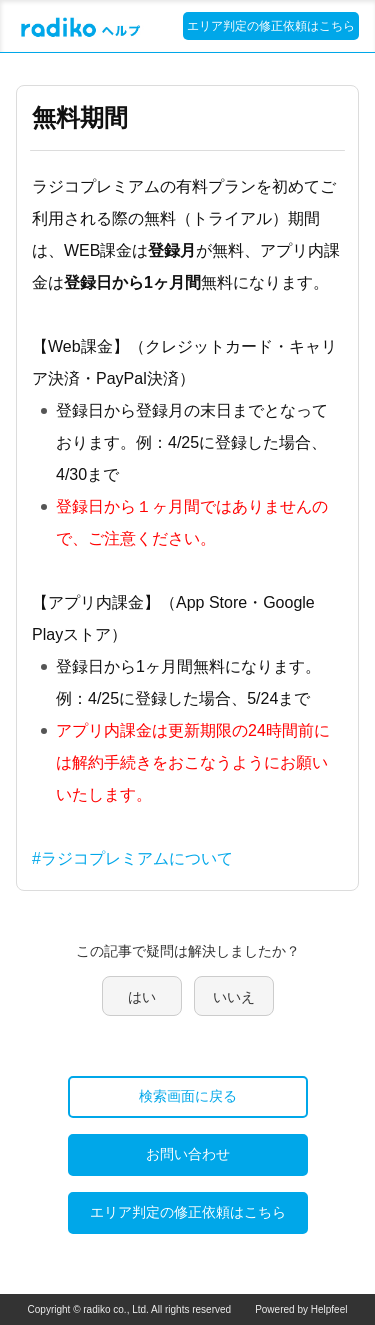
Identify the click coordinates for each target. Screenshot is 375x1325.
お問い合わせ (188, 1154)
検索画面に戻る (188, 1096)
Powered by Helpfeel (301, 1309)
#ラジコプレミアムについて (132, 858)
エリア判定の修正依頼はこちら (271, 26)
